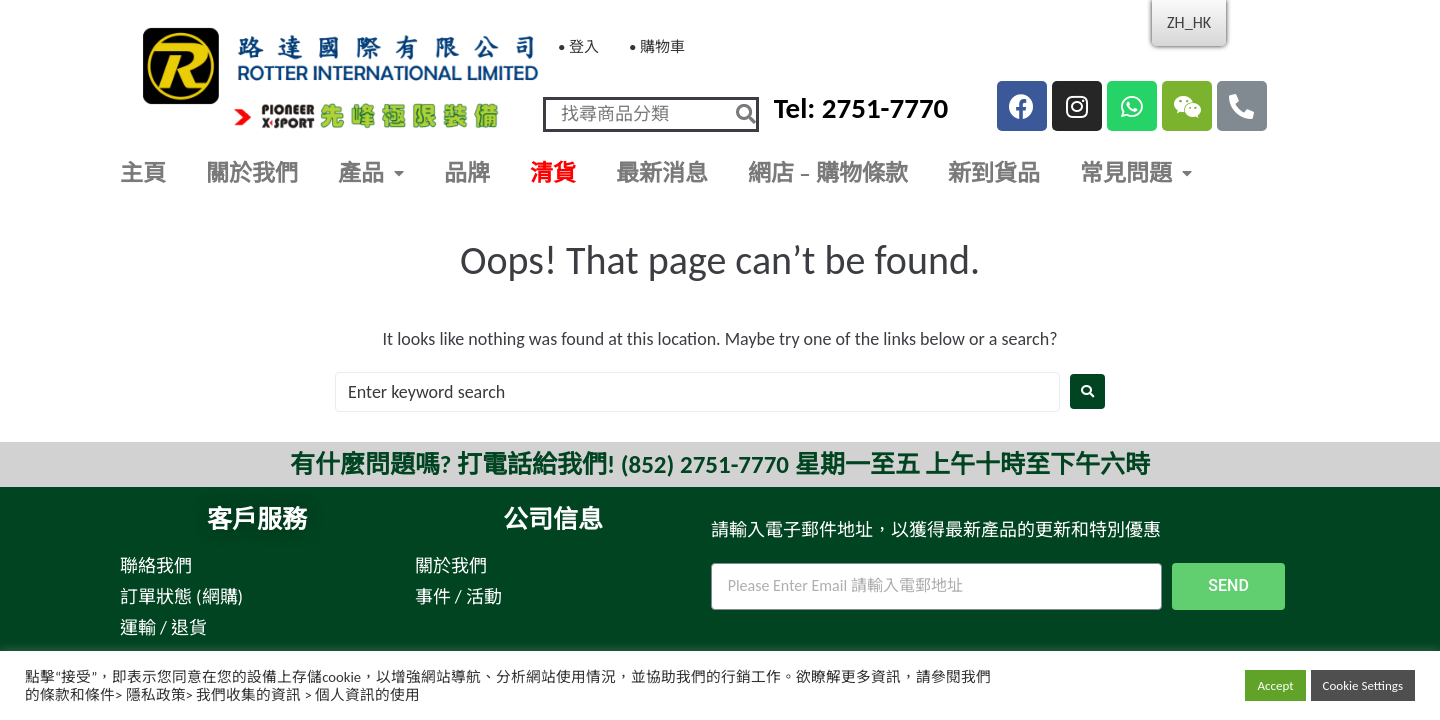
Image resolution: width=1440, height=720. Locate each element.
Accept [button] (1275, 685)
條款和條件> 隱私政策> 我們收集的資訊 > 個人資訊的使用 (230, 695)
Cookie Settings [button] (1363, 685)
